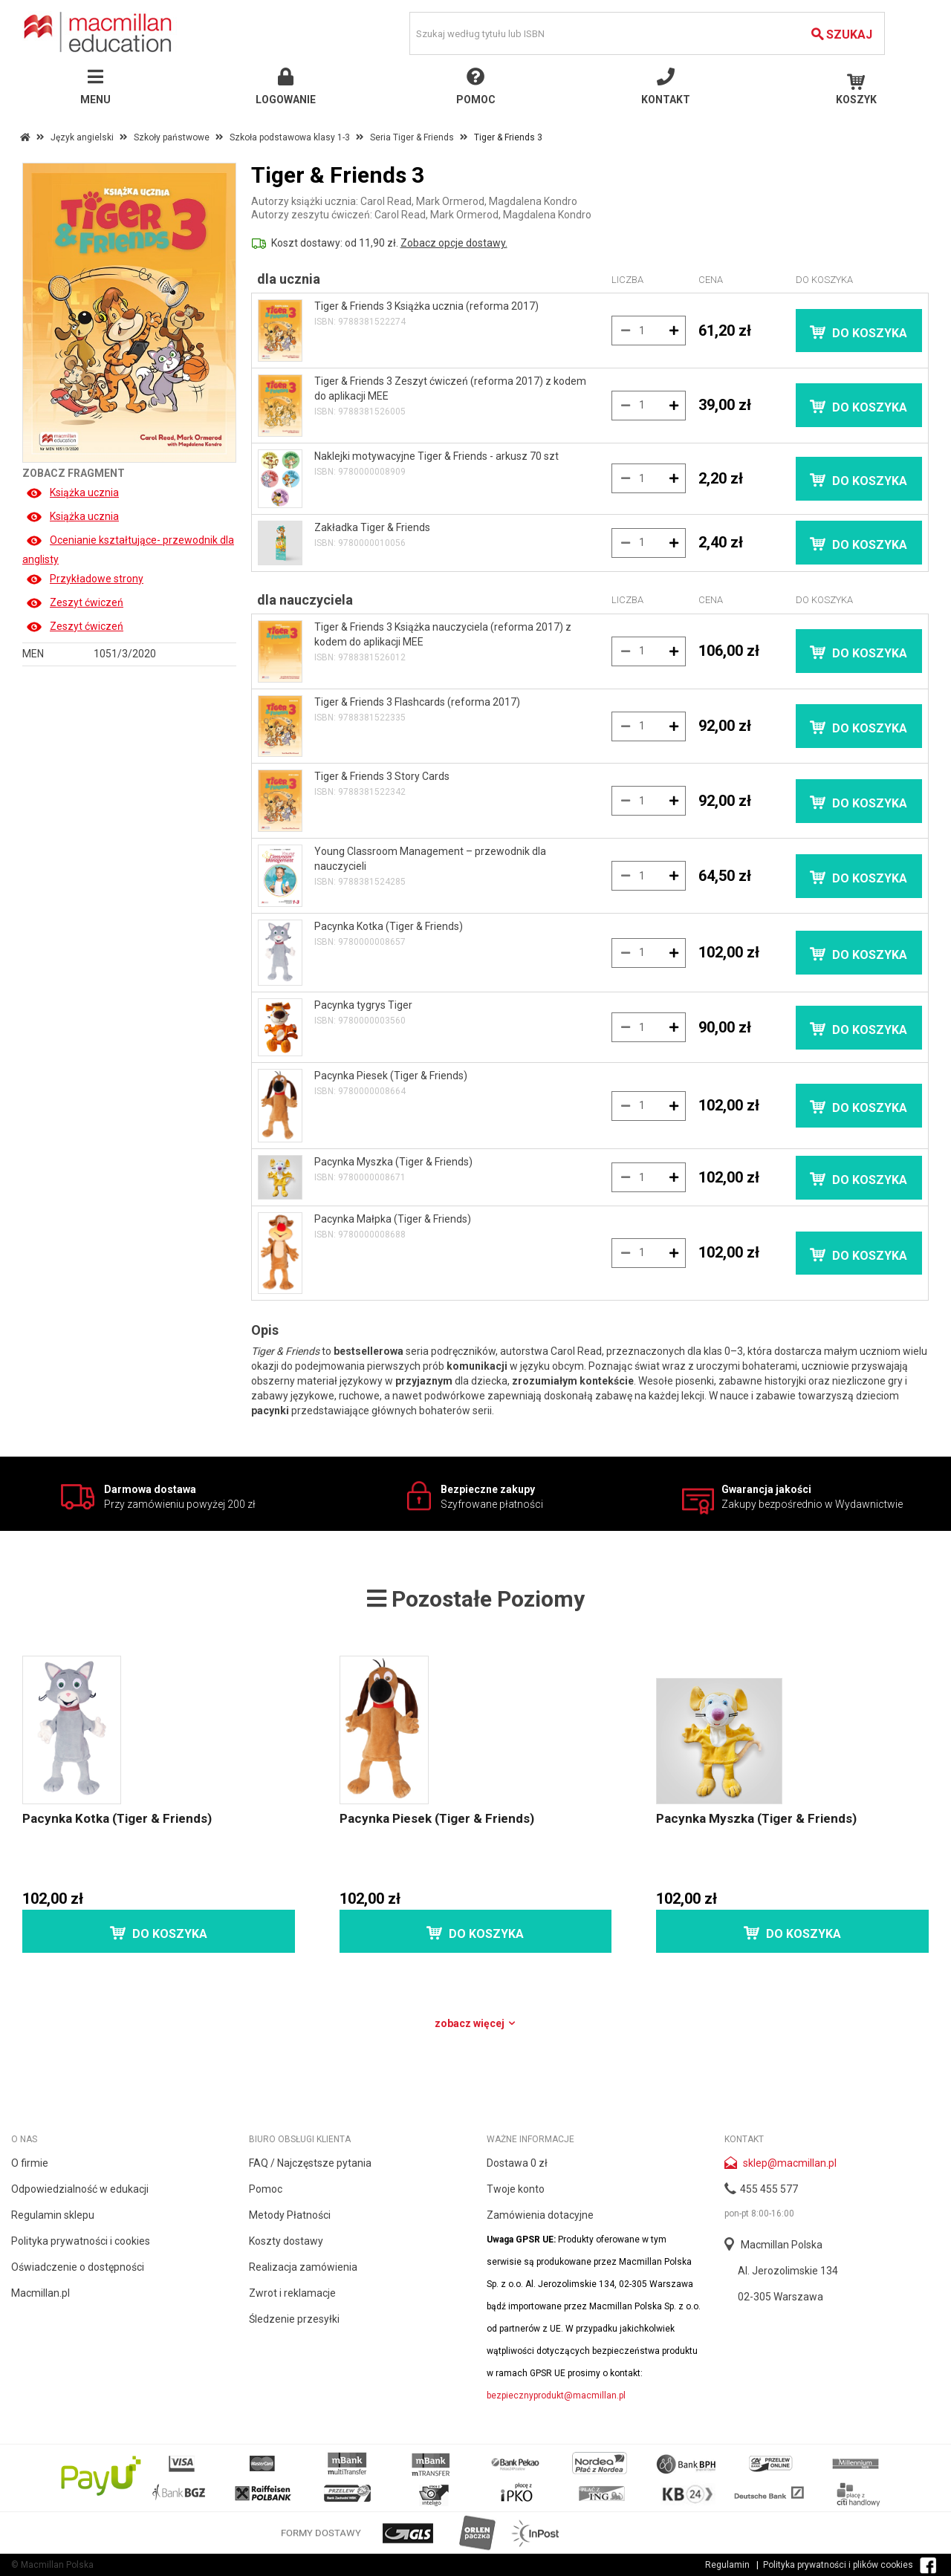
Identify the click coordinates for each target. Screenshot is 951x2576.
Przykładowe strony (84, 579)
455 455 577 (769, 2189)
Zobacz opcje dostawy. (453, 243)
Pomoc (265, 2189)
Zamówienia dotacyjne (540, 2215)
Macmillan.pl (40, 2293)
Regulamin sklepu (52, 2215)
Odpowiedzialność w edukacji (80, 2189)
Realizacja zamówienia (303, 2267)
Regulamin (727, 2565)
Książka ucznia (72, 492)
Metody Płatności (290, 2215)
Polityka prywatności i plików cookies (838, 2565)
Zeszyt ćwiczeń (74, 602)
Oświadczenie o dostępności (77, 2267)
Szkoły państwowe (172, 137)
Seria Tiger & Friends (412, 137)
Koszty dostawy (286, 2241)
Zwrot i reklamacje (292, 2293)
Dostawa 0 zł (517, 2163)
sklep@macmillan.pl (790, 2163)
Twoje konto (516, 2189)
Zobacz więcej (476, 2023)
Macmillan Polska (781, 2245)
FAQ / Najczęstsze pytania (310, 2163)
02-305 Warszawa (780, 2297)
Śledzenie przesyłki (294, 2319)
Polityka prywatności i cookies (80, 2241)
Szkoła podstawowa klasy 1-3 (290, 137)
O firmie (29, 2163)
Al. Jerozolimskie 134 (788, 2271)
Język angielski (82, 137)
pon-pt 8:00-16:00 (759, 2213)
